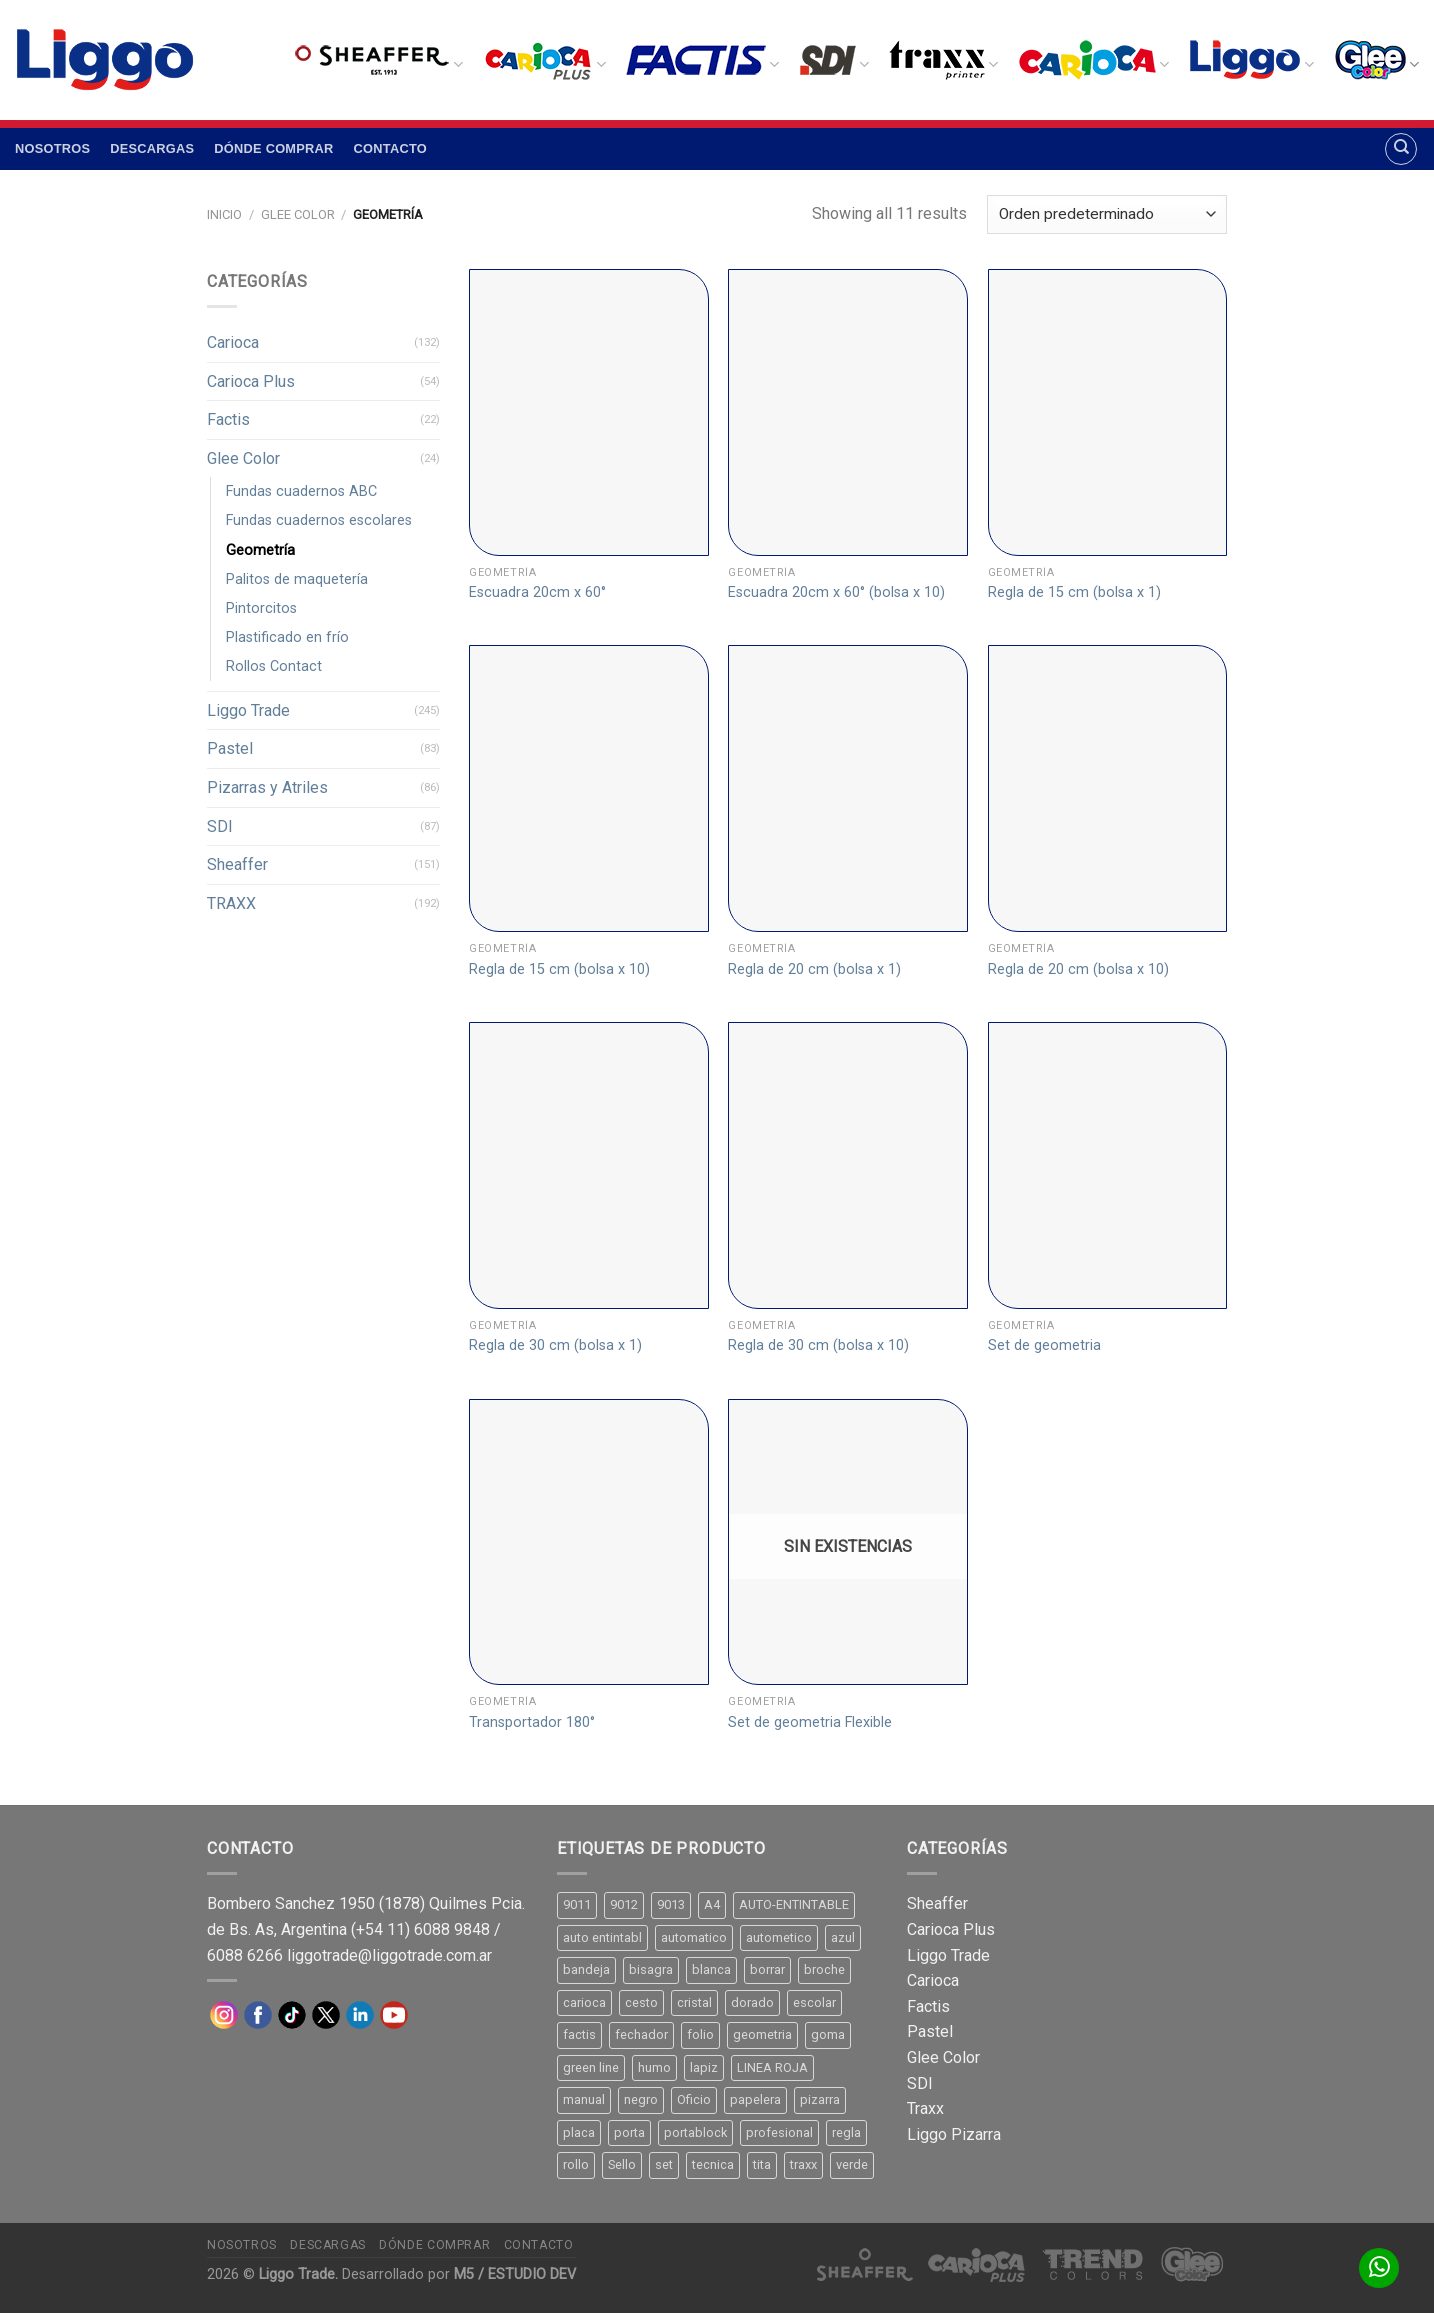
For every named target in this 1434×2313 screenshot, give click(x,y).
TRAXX (231, 903)
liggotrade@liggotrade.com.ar (389, 1955)
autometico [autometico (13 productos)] (779, 1937)
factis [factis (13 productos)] (579, 2034)
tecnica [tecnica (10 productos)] (713, 2164)
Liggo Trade (248, 710)
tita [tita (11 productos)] (762, 2164)
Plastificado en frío (287, 637)
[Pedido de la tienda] (1107, 214)
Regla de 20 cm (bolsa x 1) (814, 969)
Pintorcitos (261, 608)
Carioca (233, 342)
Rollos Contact (274, 666)
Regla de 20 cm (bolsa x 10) (1078, 969)
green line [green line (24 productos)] (591, 2067)
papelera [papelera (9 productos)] (755, 2099)
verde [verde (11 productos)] (852, 2164)
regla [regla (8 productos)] (846, 2132)
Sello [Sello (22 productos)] (622, 2164)
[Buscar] (1401, 149)
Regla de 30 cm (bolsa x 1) (555, 1345)
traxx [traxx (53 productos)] (803, 2164)
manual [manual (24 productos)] (584, 2099)
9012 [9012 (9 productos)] (624, 1904)
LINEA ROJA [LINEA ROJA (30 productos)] (772, 2067)
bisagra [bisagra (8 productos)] (651, 1969)
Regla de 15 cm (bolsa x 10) (559, 969)
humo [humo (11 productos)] (654, 2067)
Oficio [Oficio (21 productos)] (694, 2099)
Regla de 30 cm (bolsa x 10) (818, 1345)
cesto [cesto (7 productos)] (641, 2002)
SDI (220, 826)
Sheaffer (237, 864)
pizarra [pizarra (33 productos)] (820, 2099)
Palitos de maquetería (297, 579)
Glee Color (298, 214)
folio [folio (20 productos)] (700, 2034)
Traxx (925, 2108)
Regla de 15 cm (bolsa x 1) (1074, 592)
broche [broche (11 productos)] (824, 1969)
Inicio (224, 214)
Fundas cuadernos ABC (301, 491)
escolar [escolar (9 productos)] (814, 2002)
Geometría (260, 550)
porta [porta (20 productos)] (629, 2132)
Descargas (152, 148)
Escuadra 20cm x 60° (537, 592)
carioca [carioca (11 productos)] (584, 2002)
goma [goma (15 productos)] (828, 2034)
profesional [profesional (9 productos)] (779, 2132)
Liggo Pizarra (954, 2134)
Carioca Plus (251, 381)
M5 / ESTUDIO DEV (515, 2274)
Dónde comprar (273, 148)
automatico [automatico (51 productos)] (694, 1937)
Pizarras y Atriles (267, 787)
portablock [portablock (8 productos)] (695, 2132)
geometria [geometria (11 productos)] (762, 2034)
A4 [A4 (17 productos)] (712, 1904)
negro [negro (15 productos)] (641, 2099)
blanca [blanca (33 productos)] (711, 1969)
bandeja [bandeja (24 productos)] (586, 1969)
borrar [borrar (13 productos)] (767, 1969)
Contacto (390, 148)
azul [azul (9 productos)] (843, 1937)
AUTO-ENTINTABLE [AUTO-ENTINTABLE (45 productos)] (794, 1904)
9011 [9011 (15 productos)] (577, 1904)
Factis (228, 419)
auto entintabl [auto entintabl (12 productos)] (602, 1937)
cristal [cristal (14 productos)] (694, 2002)
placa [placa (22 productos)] (579, 2132)
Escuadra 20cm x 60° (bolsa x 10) (836, 592)
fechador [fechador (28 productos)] (641, 2034)
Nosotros (52, 148)
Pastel (230, 748)
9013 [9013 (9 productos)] (671, 1904)
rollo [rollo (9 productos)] (576, 2164)
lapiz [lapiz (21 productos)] (704, 2067)
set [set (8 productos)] (664, 2164)
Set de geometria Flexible (810, 1722)
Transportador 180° (532, 1722)
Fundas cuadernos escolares (319, 520)
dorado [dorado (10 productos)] (752, 2002)
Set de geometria (1044, 1345)
